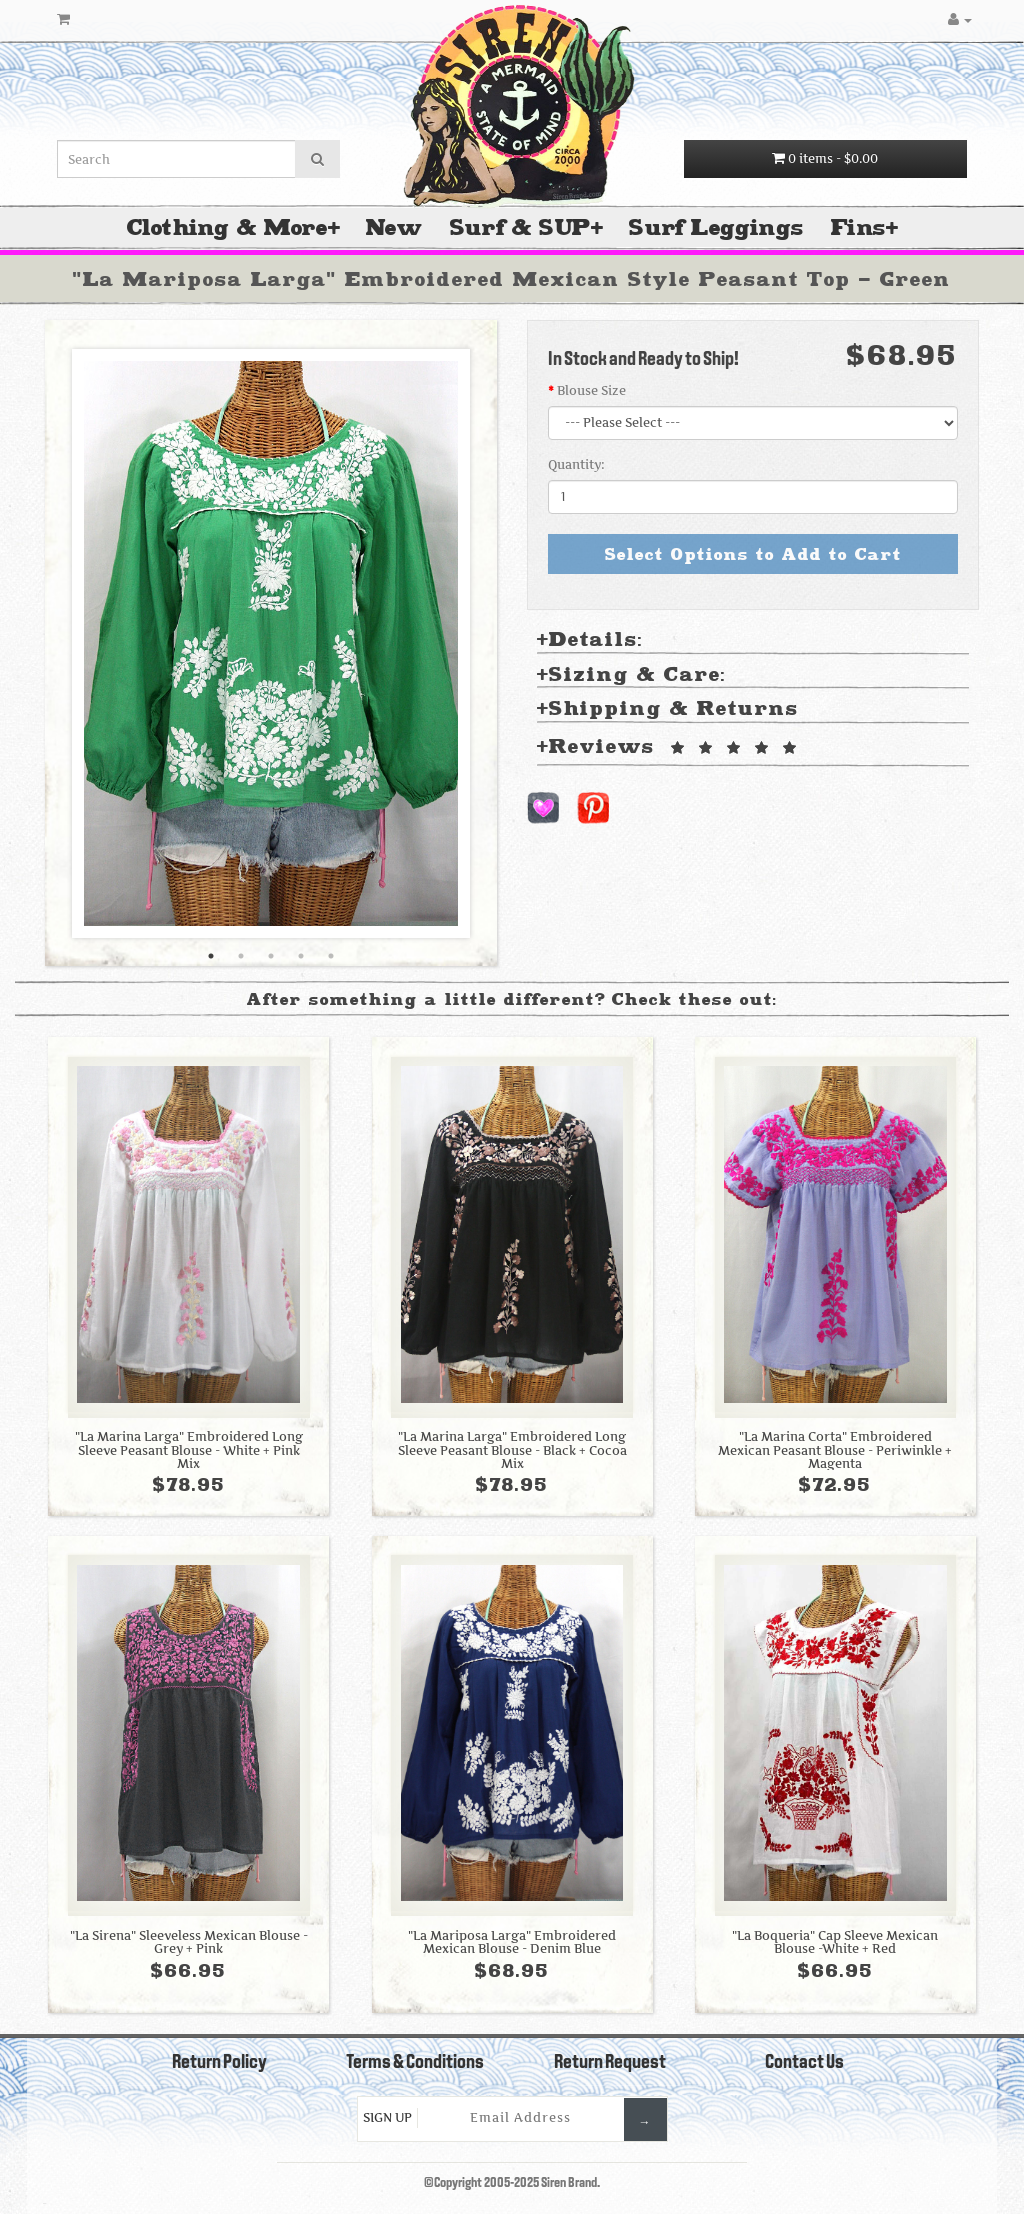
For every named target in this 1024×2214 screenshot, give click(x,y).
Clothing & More (227, 227)
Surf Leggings (716, 227)
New (394, 227)
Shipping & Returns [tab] (668, 709)
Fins (858, 227)
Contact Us (804, 2063)
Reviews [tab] (670, 748)
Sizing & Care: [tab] (631, 675)
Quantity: (576, 464)
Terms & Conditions (415, 2063)
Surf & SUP (520, 227)
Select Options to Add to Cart (753, 554)
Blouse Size (591, 390)
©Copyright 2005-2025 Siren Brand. (512, 2183)
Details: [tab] (590, 640)
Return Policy (219, 2063)
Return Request (610, 2063)
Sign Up (387, 2117)
